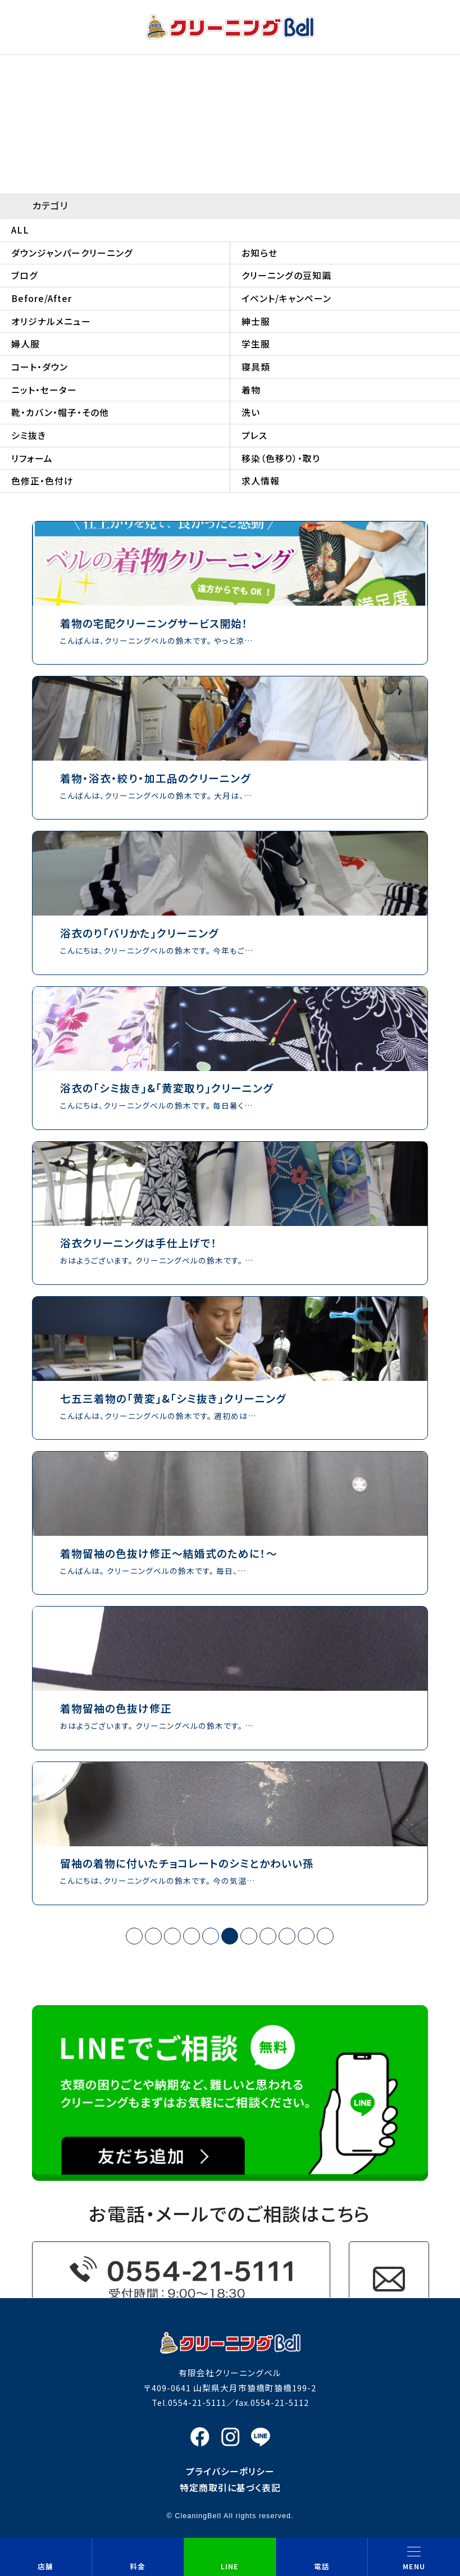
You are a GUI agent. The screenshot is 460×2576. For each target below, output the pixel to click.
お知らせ (259, 252)
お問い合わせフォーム (389, 2278)
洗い (251, 412)
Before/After (41, 298)
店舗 (45, 2566)
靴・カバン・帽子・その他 (60, 412)
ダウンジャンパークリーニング (72, 252)
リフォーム (32, 458)
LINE (230, 2566)
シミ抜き (28, 435)
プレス (254, 435)
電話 (322, 2566)
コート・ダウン (39, 366)
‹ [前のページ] (153, 1935)
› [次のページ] (306, 1935)
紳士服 (256, 321)
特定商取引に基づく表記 (230, 2487)
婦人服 (25, 343)
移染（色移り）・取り (281, 458)
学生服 (256, 343)
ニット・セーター (44, 389)
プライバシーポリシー (230, 2471)
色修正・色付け (42, 480)
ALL (20, 229)
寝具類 (256, 366)
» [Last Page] (325, 1935)
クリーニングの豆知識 (286, 275)
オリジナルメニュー (51, 321)
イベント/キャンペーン (286, 298)
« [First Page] (134, 1935)
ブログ (24, 275)
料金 (137, 2566)
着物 (251, 389)
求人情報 (261, 480)
